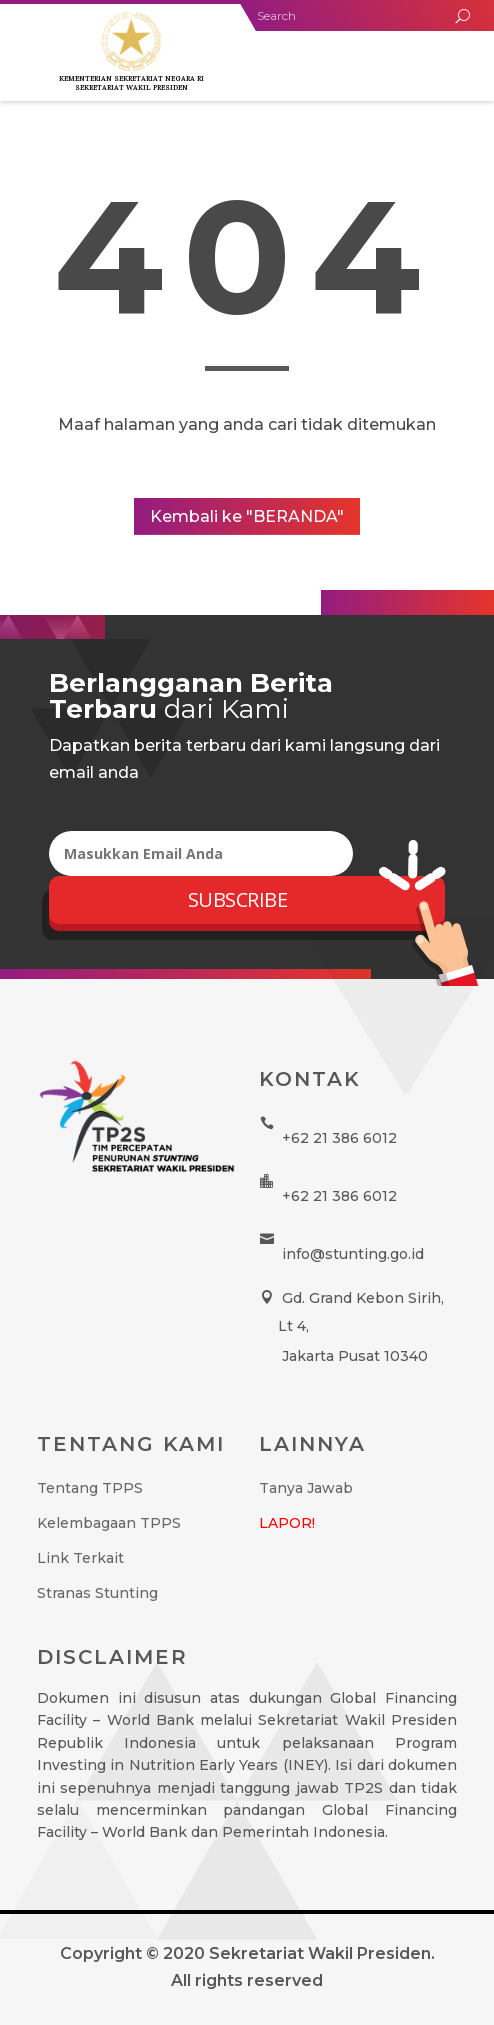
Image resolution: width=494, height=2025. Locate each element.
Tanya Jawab (306, 1488)
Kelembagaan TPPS (109, 1523)
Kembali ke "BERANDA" (247, 516)
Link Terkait (80, 1558)
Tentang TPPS (90, 1488)
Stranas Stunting (97, 1593)
